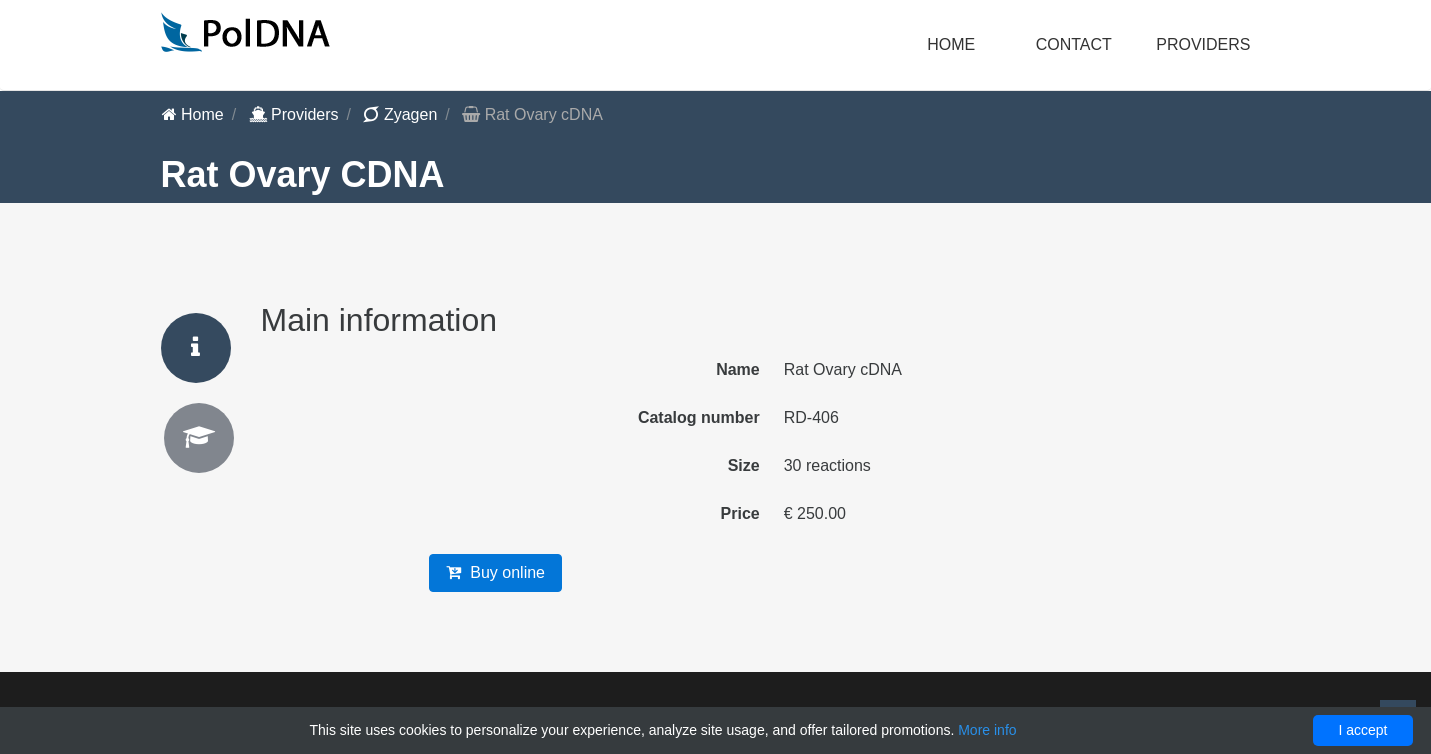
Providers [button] (1203, 44)
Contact (1074, 44)
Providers (294, 114)
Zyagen (400, 114)
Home (951, 44)
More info (987, 730)
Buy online (495, 572)
